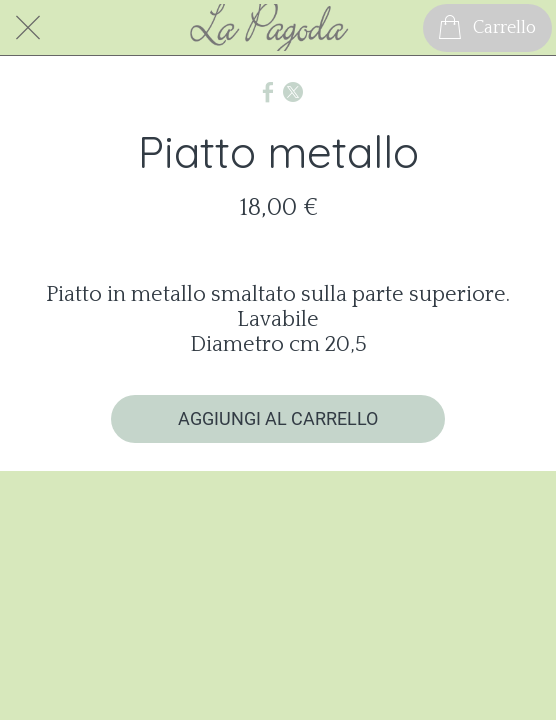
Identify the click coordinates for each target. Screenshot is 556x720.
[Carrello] (487, 28)
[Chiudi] (28, 28)
